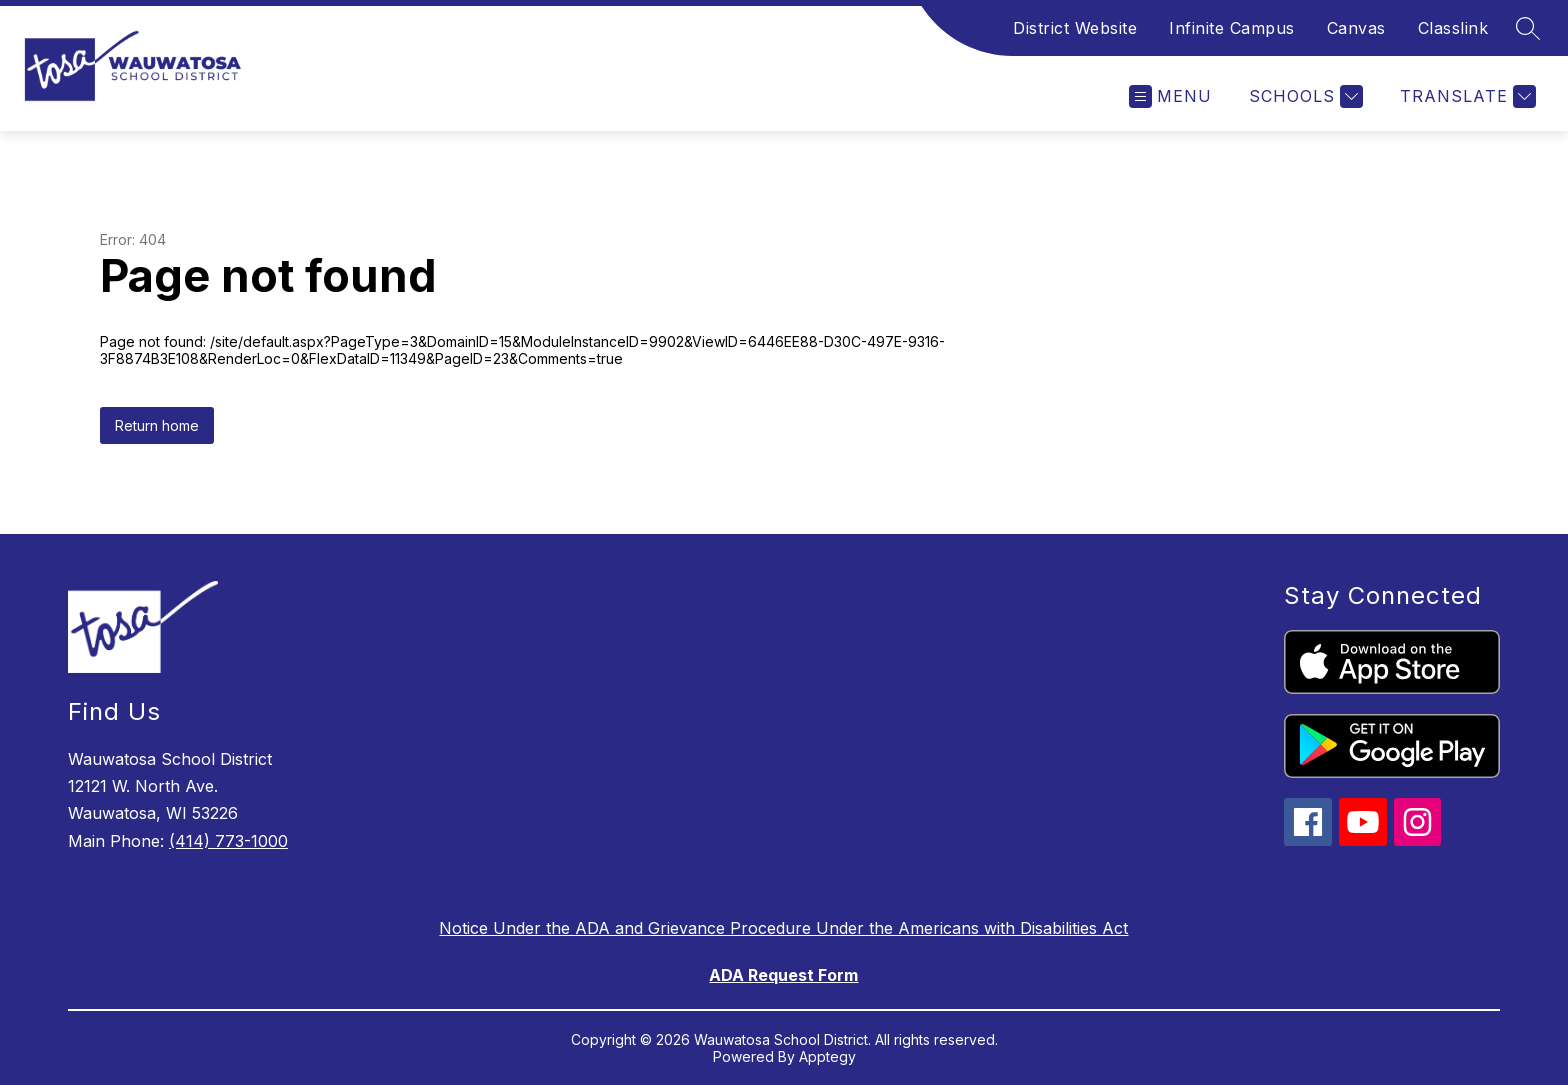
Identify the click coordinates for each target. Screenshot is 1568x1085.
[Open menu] (1170, 96)
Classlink (1453, 28)
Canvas (1356, 28)
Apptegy (827, 1056)
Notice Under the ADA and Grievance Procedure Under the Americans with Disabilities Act (783, 928)
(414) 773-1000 (228, 841)
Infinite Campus (1232, 28)
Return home (157, 425)
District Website (1075, 28)
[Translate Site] (1465, 96)
